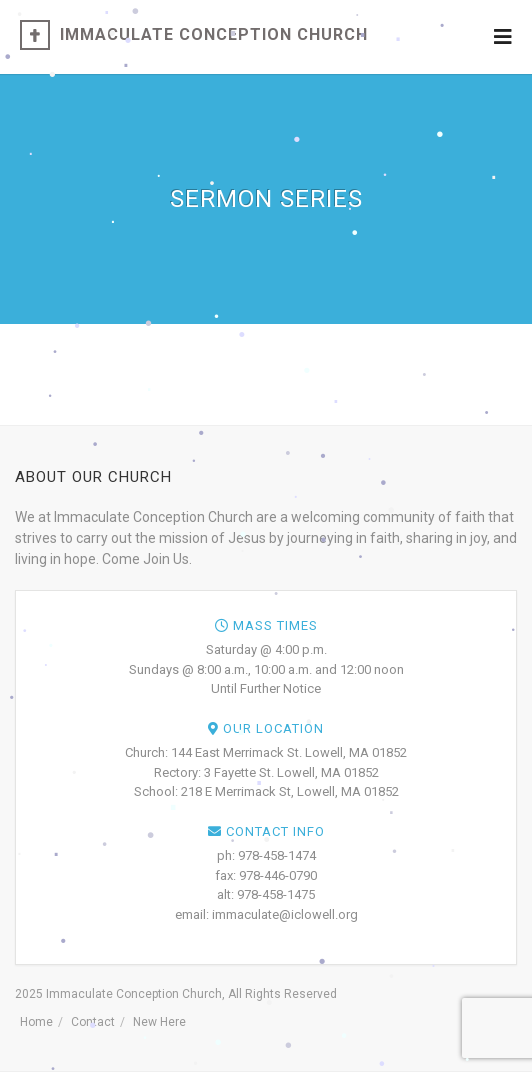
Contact (93, 1022)
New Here (159, 1022)
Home (36, 1022)
